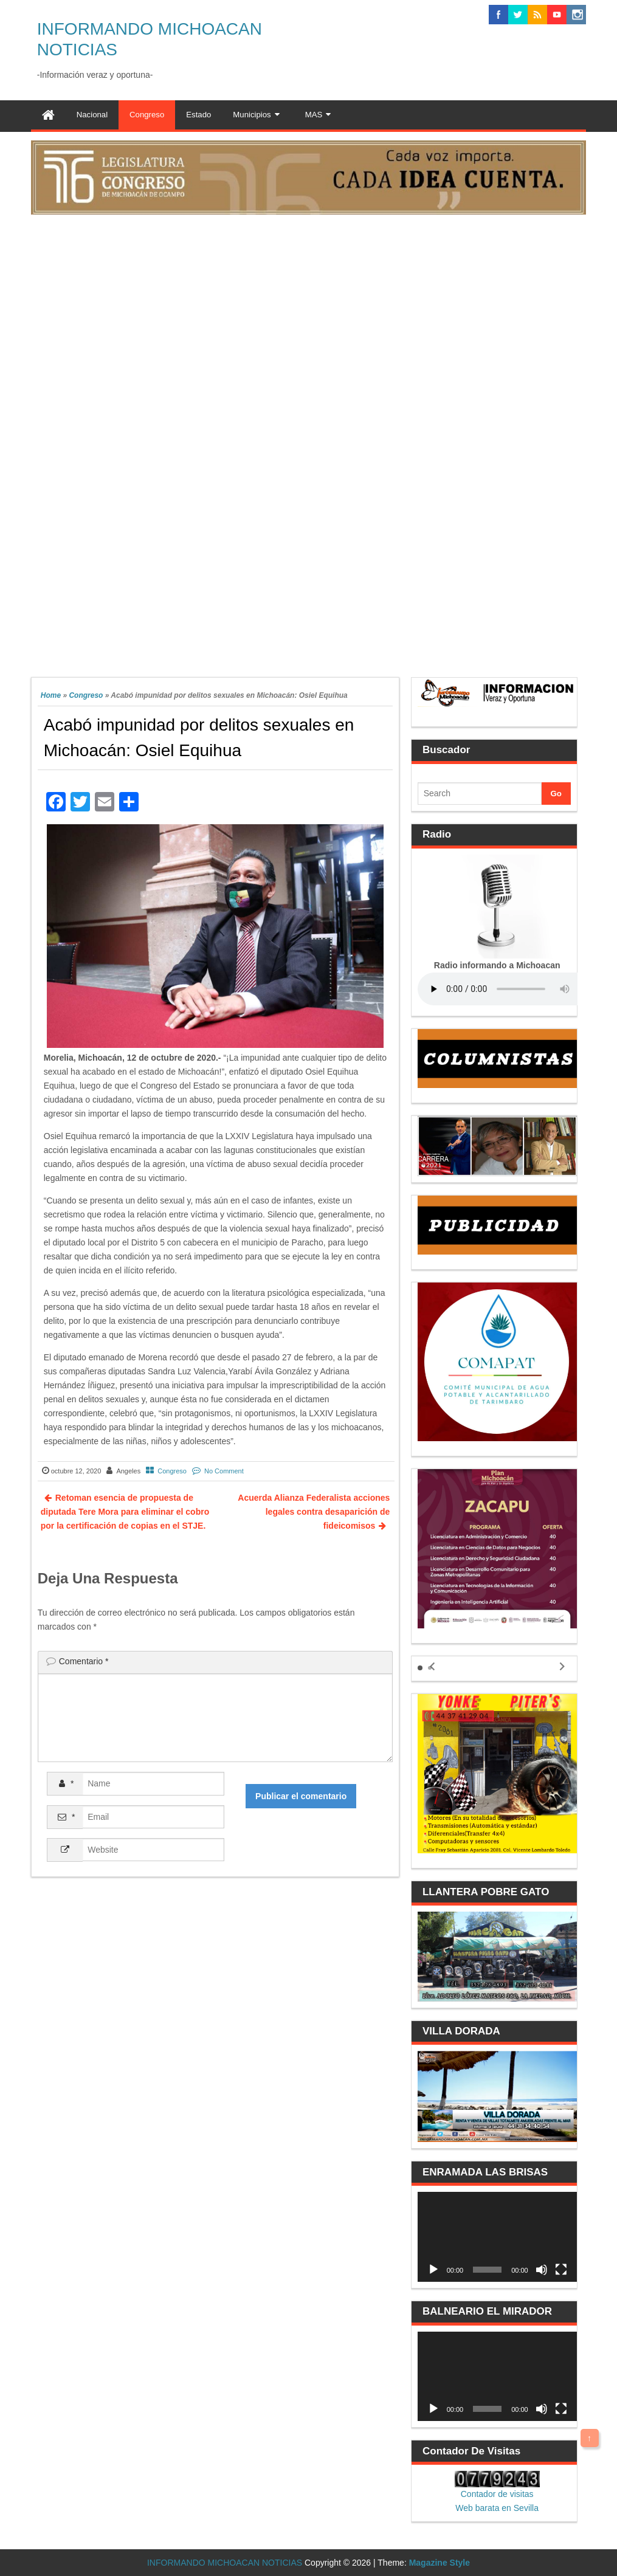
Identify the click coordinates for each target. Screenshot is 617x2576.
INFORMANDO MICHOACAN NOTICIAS (224, 2562)
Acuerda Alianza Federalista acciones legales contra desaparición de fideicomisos (314, 1512)
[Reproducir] (433, 2270)
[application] (497, 2236)
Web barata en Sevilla (497, 2508)
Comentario (84, 1661)
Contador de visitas (497, 2494)
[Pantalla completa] (561, 2270)
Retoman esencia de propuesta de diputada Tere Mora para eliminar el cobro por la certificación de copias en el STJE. (125, 1512)
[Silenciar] (542, 2270)
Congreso (86, 695)
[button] (420, 1667)
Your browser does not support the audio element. (509, 989)
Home (51, 695)
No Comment (224, 1471)
